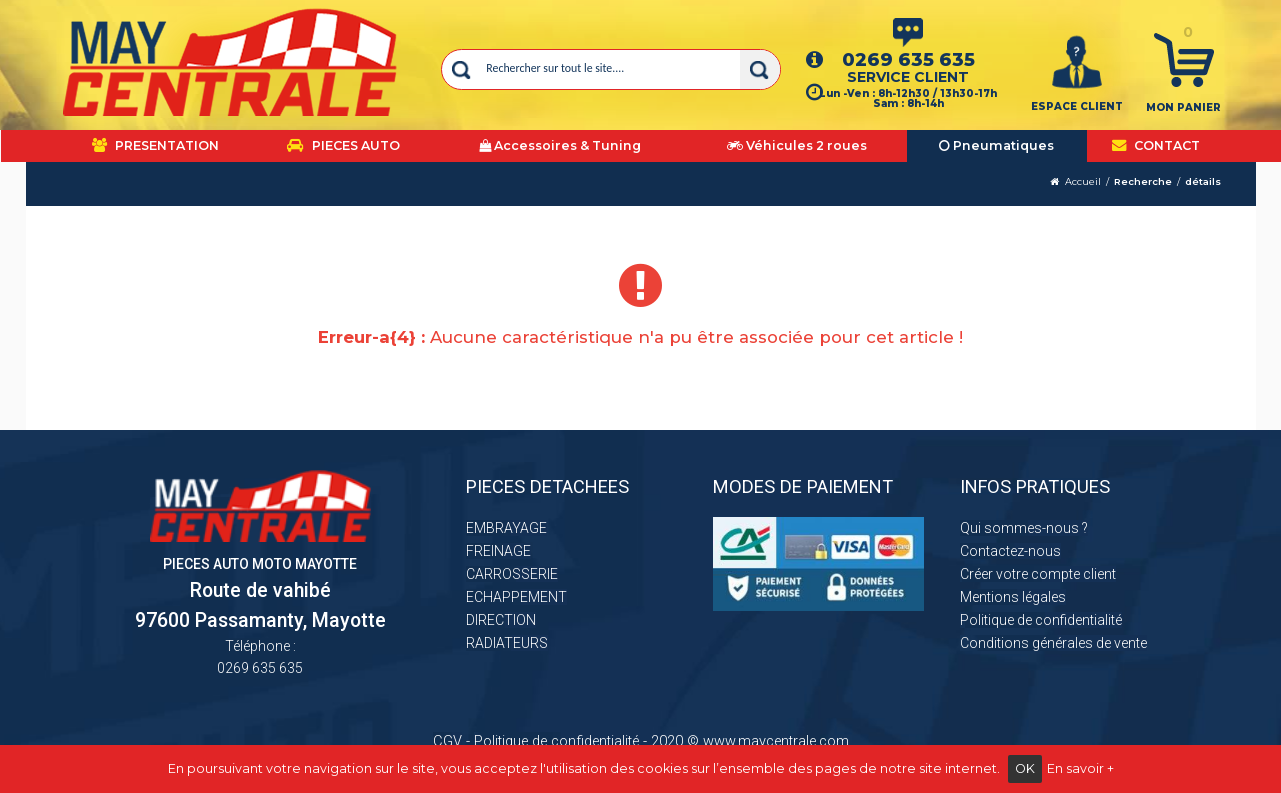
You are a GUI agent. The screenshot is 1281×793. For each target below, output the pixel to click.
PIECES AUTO (343, 145)
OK (1025, 768)
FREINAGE (498, 551)
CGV (447, 741)
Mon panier (1183, 107)
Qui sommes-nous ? (1024, 528)
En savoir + (1080, 768)
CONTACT (1156, 145)
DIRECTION (501, 620)
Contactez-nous (1010, 551)
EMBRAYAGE (506, 528)
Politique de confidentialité (1041, 620)
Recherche (1143, 181)
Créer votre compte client (1038, 574)
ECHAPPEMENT (516, 597)
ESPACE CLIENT (1077, 106)
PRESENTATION (155, 145)
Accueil (1083, 181)
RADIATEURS (507, 643)
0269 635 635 (908, 59)
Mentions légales (1013, 597)
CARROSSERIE (512, 574)
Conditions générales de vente (1053, 643)
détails (1203, 181)
